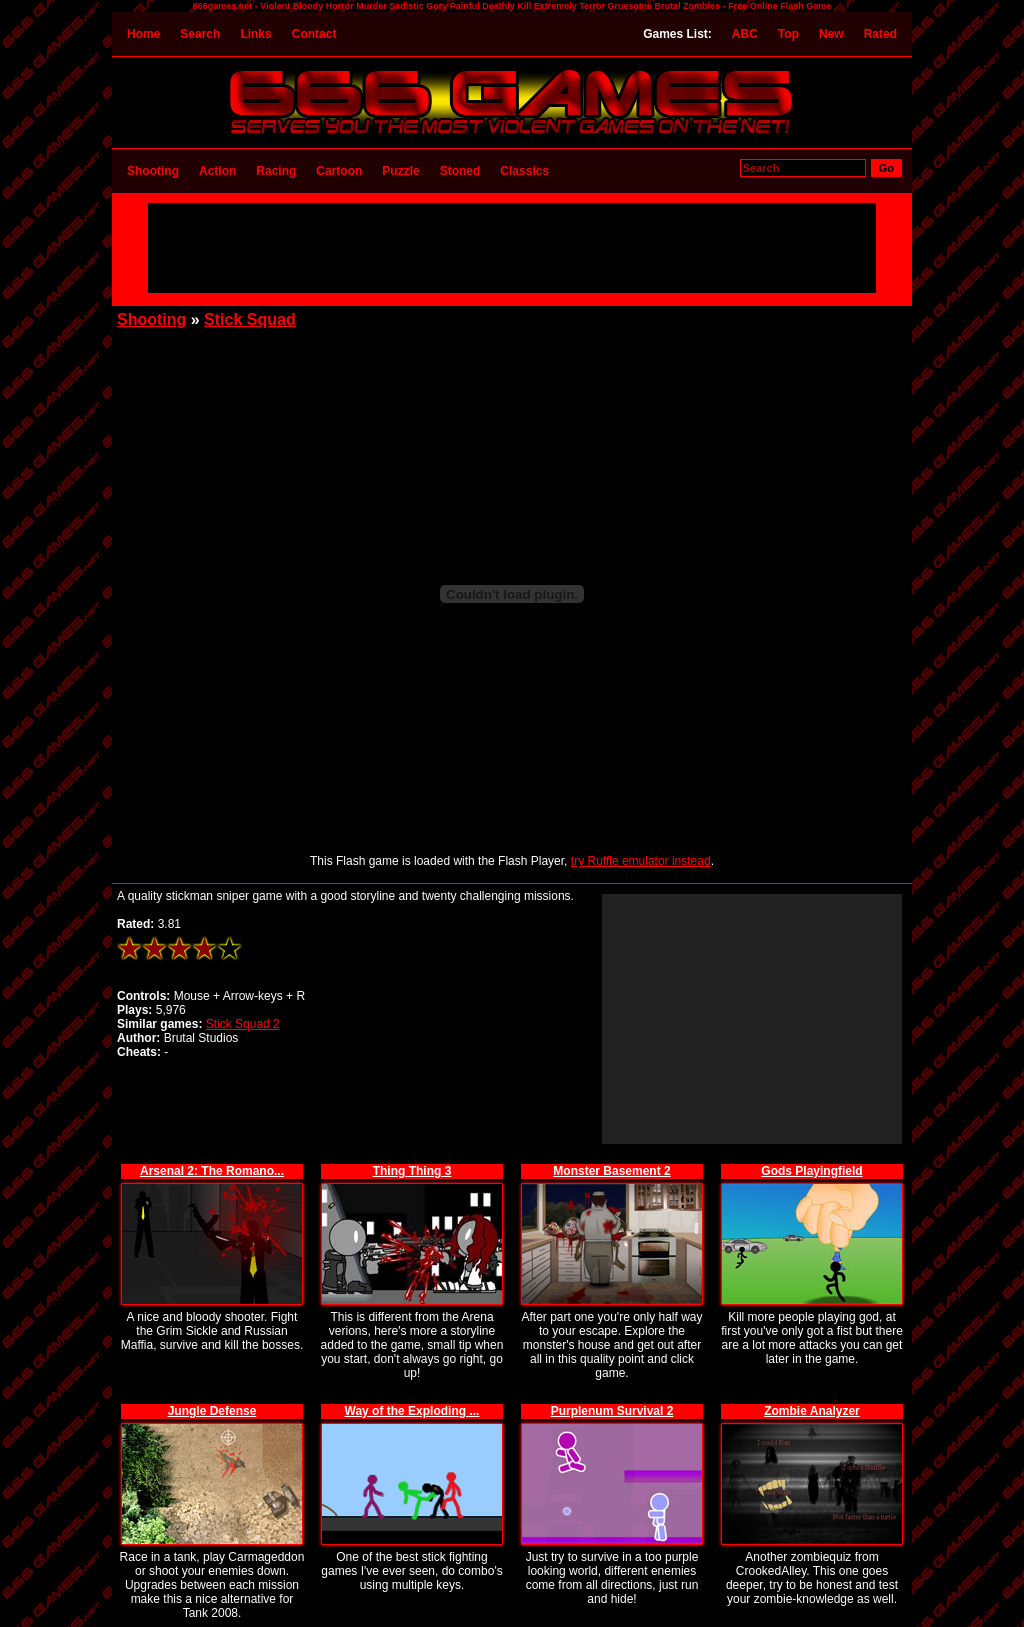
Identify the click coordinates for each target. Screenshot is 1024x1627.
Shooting (153, 171)
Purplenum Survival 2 (612, 1411)
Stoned (460, 171)
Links (255, 34)
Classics (524, 171)
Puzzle (400, 171)
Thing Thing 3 (412, 1171)
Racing (276, 171)
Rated (880, 34)
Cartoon (339, 171)
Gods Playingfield (811, 1171)
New (831, 34)
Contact (314, 34)
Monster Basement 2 (611, 1171)
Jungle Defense (212, 1411)
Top (788, 34)
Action (217, 171)
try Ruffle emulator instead (641, 861)
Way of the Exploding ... (412, 1411)
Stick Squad (250, 319)
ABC (745, 34)
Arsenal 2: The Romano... (212, 1171)
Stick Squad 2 (243, 1024)
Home (143, 34)
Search (200, 34)
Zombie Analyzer (812, 1411)
